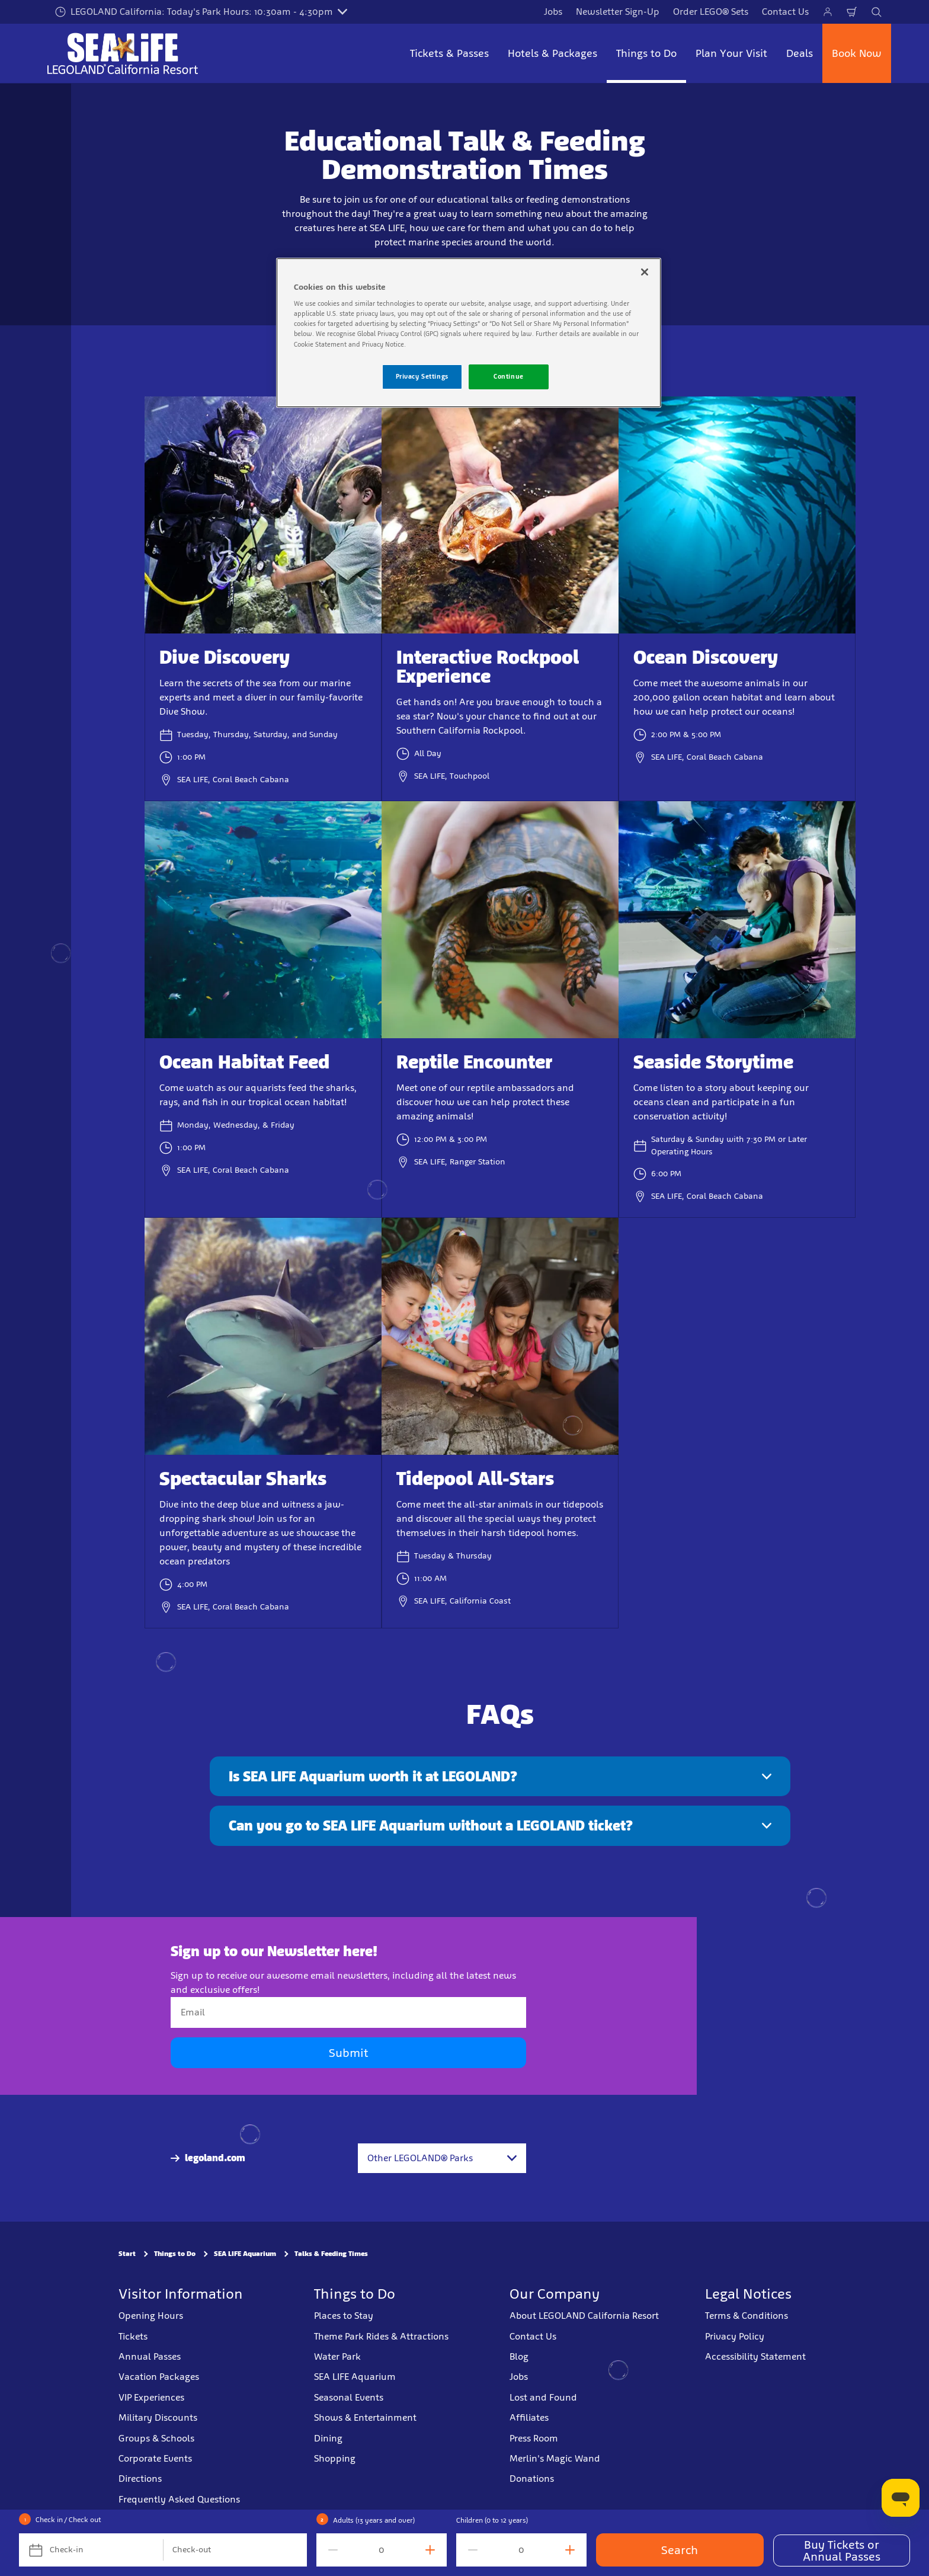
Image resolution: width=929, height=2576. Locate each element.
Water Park (337, 2356)
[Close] (645, 272)
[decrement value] (330, 2550)
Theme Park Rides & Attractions (381, 2336)
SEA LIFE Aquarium (245, 2253)
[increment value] (432, 2550)
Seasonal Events (348, 2397)
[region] (468, 333)
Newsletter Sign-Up (617, 11)
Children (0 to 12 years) (492, 2520)
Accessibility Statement (755, 2356)
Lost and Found (543, 2397)
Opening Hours (150, 2315)
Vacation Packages (158, 2376)
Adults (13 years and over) (374, 2520)
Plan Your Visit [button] (731, 53)
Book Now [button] (857, 53)
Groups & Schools (156, 2438)
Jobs (553, 11)
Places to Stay (343, 2315)
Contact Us (785, 11)
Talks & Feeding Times (331, 2253)
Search (679, 2550)
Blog (519, 2356)
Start (127, 2253)
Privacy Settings (422, 376)
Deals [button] (799, 53)
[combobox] (442, 2158)
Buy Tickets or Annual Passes (841, 2550)
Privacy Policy (734, 2336)
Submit (348, 2053)
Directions (140, 2478)
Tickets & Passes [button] (449, 53)
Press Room (534, 2438)
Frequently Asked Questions (179, 2499)
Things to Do (175, 2253)
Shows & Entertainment (365, 2417)
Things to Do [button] (646, 53)
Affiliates (529, 2417)
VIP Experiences (151, 2397)
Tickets (133, 2336)
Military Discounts (157, 2417)
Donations (532, 2478)
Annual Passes (149, 2356)
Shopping (334, 2458)
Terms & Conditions (746, 2315)
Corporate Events (155, 2458)
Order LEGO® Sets (710, 11)
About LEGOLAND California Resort (584, 2315)
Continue (509, 376)
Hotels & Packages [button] (552, 53)
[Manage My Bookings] (827, 12)
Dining (328, 2438)
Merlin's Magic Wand (555, 2458)
